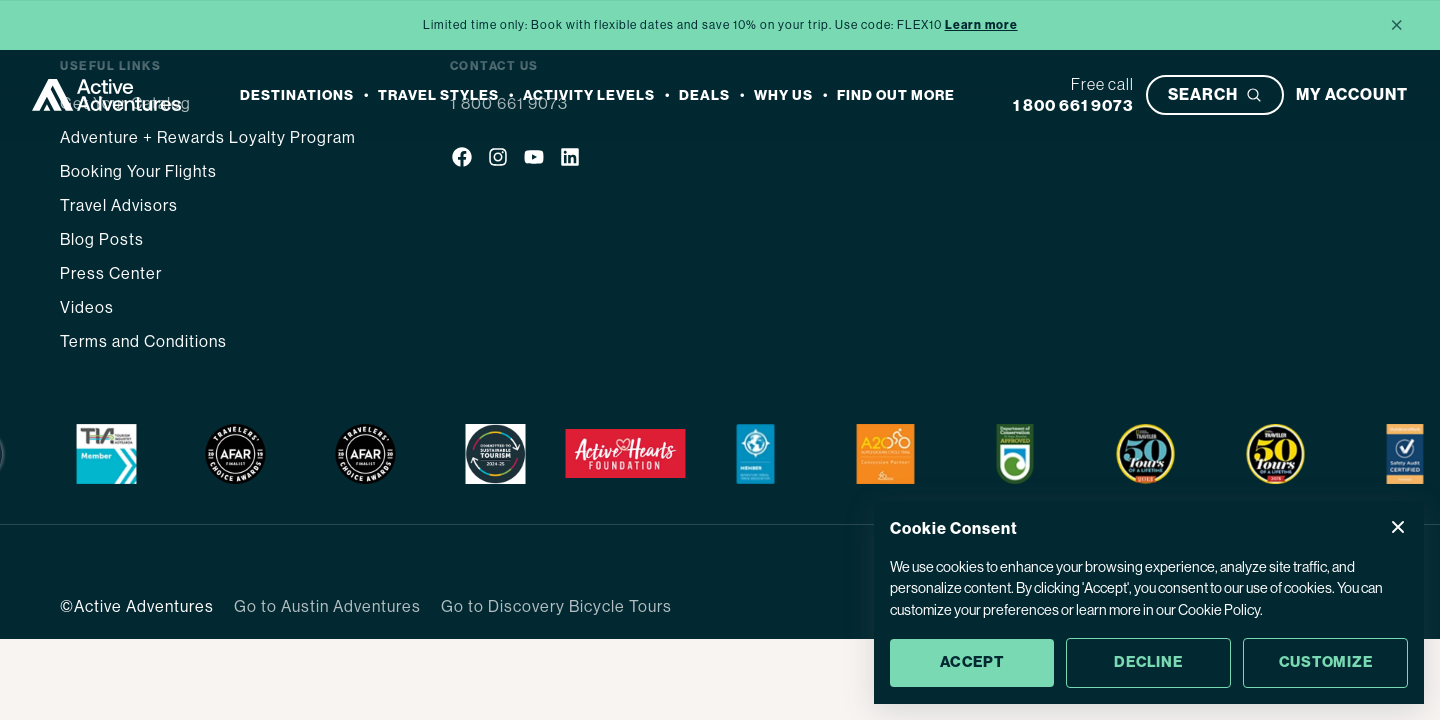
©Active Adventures (137, 606)
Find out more (896, 95)
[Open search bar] (1215, 95)
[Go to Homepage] (107, 95)
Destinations (297, 95)
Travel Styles (438, 95)
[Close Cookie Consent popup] (1398, 527)
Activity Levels (589, 95)
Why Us (783, 95)
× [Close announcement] (1397, 24)
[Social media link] (462, 160)
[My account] (1352, 95)
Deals (704, 95)
